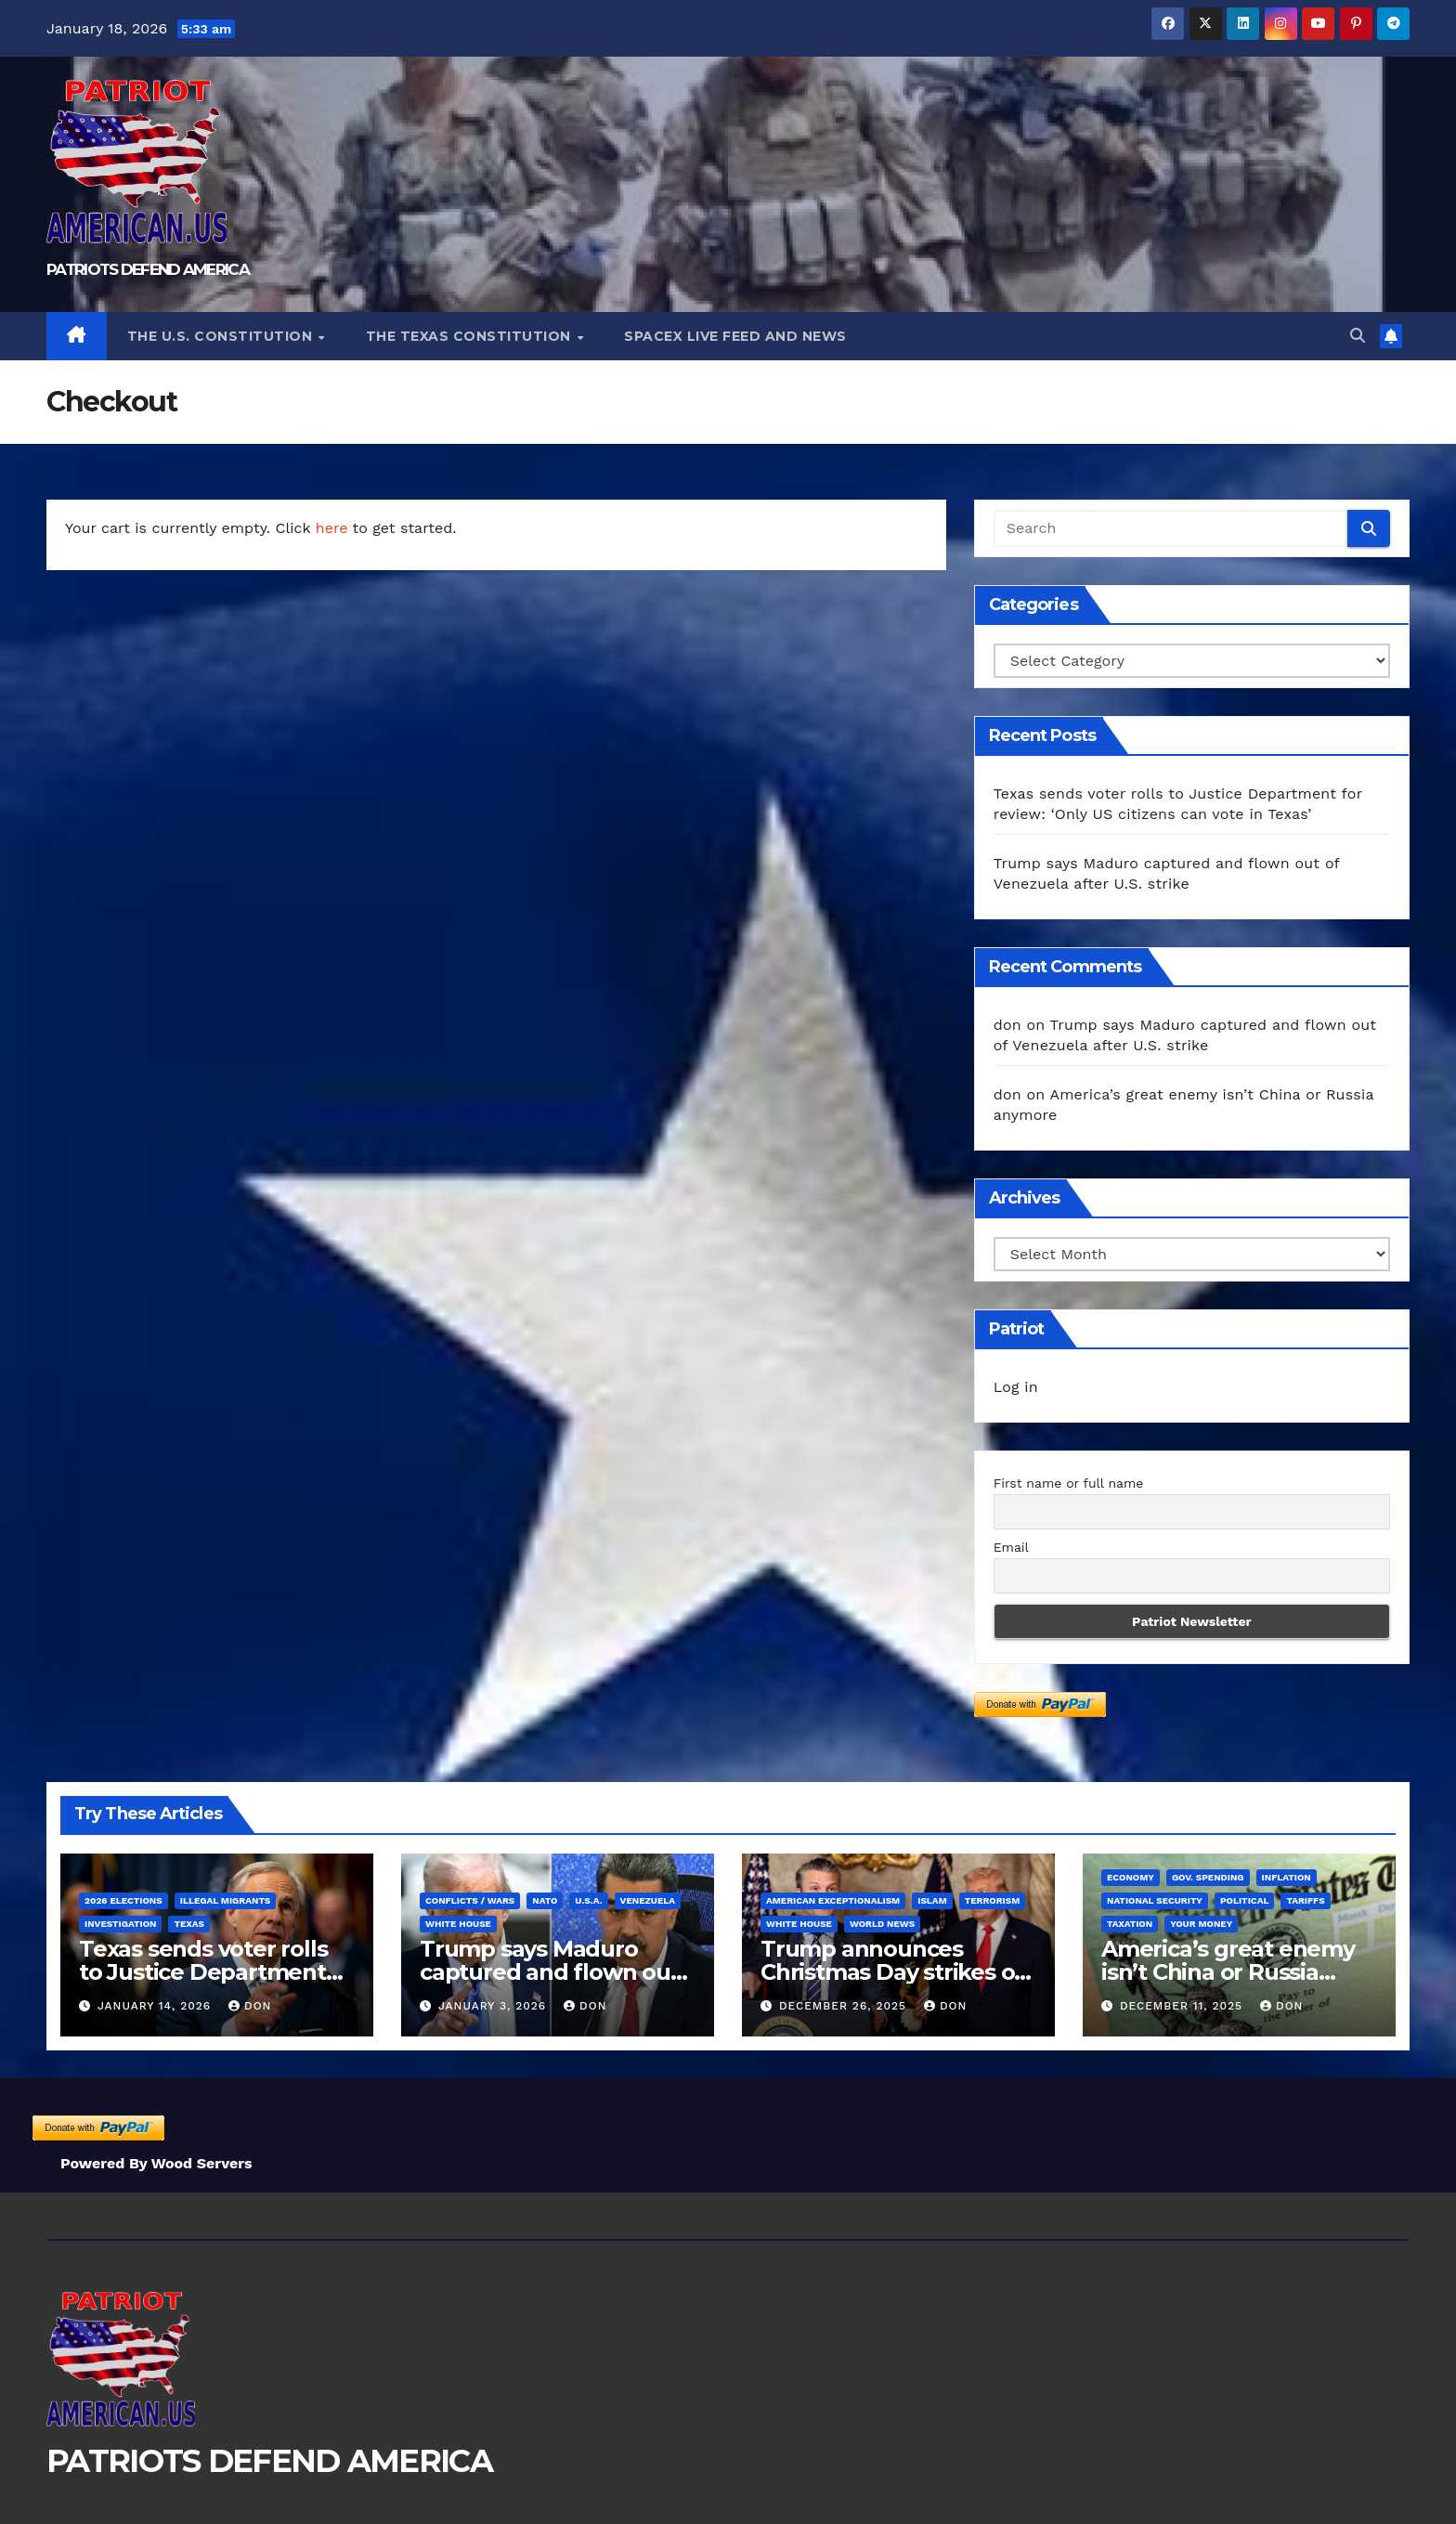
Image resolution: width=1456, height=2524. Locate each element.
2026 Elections (123, 1900)
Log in (1016, 1387)
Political (1244, 1900)
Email (1011, 1547)
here (332, 528)
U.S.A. (588, 1900)
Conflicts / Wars (469, 1900)
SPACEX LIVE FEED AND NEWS (735, 336)
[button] (1357, 336)
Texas (188, 1924)
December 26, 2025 (845, 2005)
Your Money (1201, 1924)
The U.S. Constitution (222, 336)
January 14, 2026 (156, 2005)
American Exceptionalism (833, 1900)
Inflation (1286, 1877)
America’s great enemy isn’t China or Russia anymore (1228, 1972)
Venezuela (647, 1900)
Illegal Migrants (225, 1900)
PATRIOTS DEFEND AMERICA (147, 269)
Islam (932, 1900)
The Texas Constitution (471, 336)
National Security (1154, 1900)
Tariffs (1305, 1900)
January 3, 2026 (494, 2005)
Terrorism (992, 1900)
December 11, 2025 (1183, 2005)
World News (882, 1924)
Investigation (120, 1924)
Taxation (1129, 1924)
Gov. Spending (1208, 1877)
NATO (544, 1900)
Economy (1130, 1877)
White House (458, 1924)
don (1007, 1025)
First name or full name (1069, 1483)
